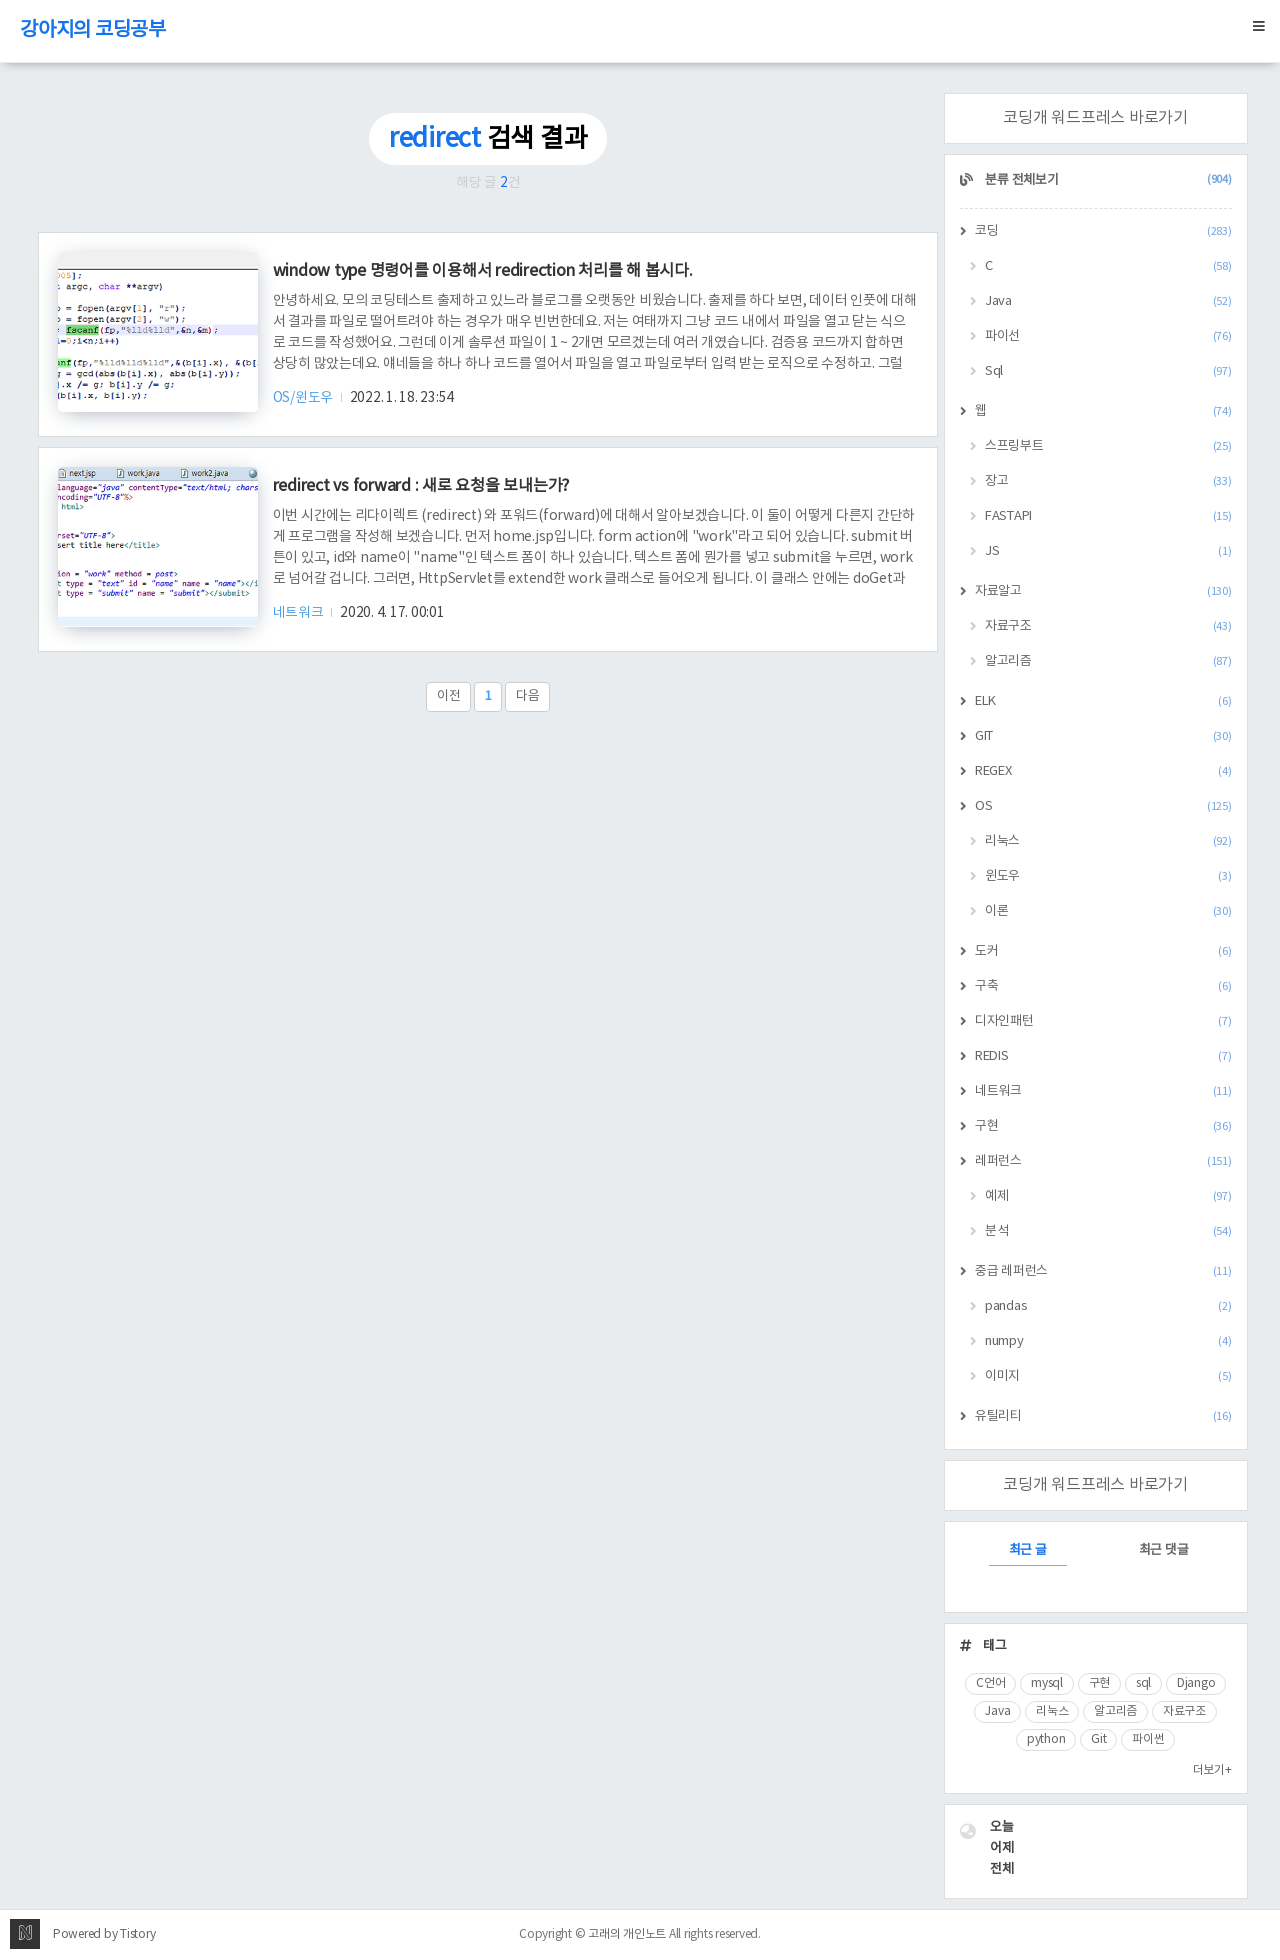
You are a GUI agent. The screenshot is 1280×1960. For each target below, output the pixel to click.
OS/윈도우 (304, 398)
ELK (1103, 701)
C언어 (990, 1683)
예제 (1108, 1196)
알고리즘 (1108, 661)
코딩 (1103, 231)
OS (1103, 806)
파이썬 (1148, 1739)
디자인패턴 (1103, 1021)
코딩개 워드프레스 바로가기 (1095, 118)
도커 (1103, 951)
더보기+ (1212, 1770)
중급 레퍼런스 (1103, 1271)
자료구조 (1108, 626)
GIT (1103, 736)
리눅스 (1108, 841)
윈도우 (1108, 876)
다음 (528, 696)
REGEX (1103, 771)
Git (1098, 1739)
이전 (449, 696)
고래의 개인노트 (627, 1934)
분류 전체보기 (1107, 180)
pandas (1108, 1306)
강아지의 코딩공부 (93, 30)
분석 (1108, 1231)
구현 (1103, 1126)
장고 (1108, 481)
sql (1143, 1683)
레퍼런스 (1103, 1161)
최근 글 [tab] (1028, 1550)
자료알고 (1103, 591)
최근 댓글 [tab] (1164, 1550)
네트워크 (300, 613)
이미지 (1108, 1376)
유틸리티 (1103, 1416)
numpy (1108, 1341)
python (1046, 1739)
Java (1108, 301)
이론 (1108, 911)
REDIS (1103, 1056)
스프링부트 (1108, 446)
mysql (1047, 1683)
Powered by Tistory (104, 1934)
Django (1196, 1683)
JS (1108, 551)
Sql (1108, 371)
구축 (1103, 986)
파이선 (1108, 336)
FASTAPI (1108, 516)
